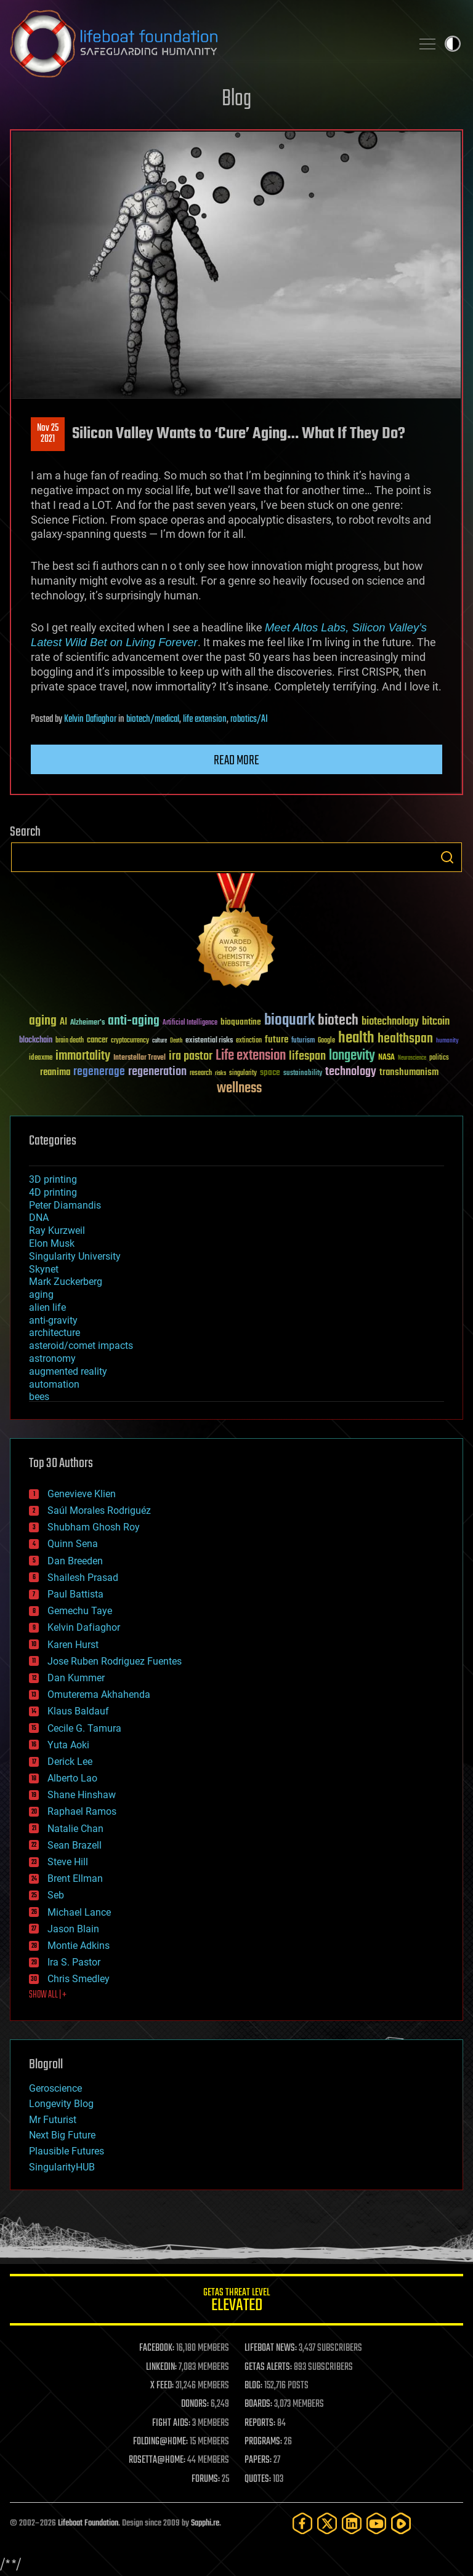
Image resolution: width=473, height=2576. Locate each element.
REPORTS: (260, 2423)
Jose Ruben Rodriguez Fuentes (114, 1661)
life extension (205, 719)
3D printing (53, 1179)
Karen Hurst (73, 1644)
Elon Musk (52, 1243)
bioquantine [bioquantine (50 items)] (240, 1022)
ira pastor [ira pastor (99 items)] (190, 1056)
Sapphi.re (205, 2523)
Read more (236, 760)
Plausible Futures (66, 2151)
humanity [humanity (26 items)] (447, 1041)
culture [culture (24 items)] (159, 1041)
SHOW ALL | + (48, 1995)
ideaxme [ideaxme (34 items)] (40, 1058)
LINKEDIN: (161, 2367)
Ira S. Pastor (73, 1962)
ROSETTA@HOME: (157, 2460)
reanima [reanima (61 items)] (55, 1072)
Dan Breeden (75, 1561)
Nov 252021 (48, 434)
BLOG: (253, 2386)
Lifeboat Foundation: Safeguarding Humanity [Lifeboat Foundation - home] (206, 44)
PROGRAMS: (263, 2442)
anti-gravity (53, 1320)
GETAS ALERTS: (268, 2367)
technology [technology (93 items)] (350, 1072)
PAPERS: (258, 2460)
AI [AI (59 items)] (63, 1022)
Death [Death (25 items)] (176, 1041)
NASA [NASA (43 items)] (386, 1058)
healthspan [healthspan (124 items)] (405, 1039)
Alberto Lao (72, 1778)
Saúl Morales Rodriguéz (99, 1510)
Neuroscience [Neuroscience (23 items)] (412, 1058)
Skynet (44, 1269)
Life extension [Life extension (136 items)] (251, 1056)
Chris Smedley (78, 1979)
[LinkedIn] (352, 2523)
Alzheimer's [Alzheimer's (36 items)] (87, 1023)
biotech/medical (152, 719)
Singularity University (75, 1256)
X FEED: (162, 2386)
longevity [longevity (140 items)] (352, 1056)
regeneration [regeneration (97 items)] (157, 1072)
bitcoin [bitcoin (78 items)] (436, 1021)
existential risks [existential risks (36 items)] (209, 1041)
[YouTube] (376, 2523)
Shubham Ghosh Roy (93, 1527)
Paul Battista (75, 1594)
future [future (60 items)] (276, 1040)
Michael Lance (79, 1912)
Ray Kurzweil (57, 1230)
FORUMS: (206, 2479)
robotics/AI (249, 719)
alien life (47, 1307)
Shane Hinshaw (81, 1795)
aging (41, 1294)
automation (54, 1384)
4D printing (53, 1192)
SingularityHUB (62, 2167)
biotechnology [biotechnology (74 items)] (390, 1021)
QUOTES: (258, 2479)
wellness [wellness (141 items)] (239, 1089)
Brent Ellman (75, 1878)
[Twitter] (327, 2523)
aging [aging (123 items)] (43, 1021)
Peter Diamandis (65, 1205)
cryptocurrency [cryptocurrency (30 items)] (130, 1041)
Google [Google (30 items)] (326, 1041)
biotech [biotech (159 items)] (338, 1020)
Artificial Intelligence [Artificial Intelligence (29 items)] (190, 1023)
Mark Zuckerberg (65, 1281)
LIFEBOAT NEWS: (271, 2348)
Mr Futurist (52, 2120)
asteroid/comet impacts (81, 1345)
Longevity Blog (61, 2104)
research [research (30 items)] (201, 1074)
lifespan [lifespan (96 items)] (307, 1056)
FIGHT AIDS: (171, 2423)
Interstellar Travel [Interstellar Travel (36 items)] (139, 1058)
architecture (54, 1332)
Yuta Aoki (68, 1745)
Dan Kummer (76, 1678)
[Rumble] (401, 2523)
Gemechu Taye (79, 1611)
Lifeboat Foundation (88, 2523)
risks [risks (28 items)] (220, 1073)
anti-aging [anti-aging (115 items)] (134, 1021)
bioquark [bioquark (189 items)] (289, 1021)
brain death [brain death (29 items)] (69, 1041)
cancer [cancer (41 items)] (97, 1041)
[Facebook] (302, 2523)
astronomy (52, 1358)
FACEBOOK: (156, 2348)
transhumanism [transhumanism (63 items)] (409, 1072)
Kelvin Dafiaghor (90, 719)
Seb (55, 1895)
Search (447, 857)
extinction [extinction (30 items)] (249, 1041)
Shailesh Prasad (82, 1577)
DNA (39, 1217)
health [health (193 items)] (356, 1038)
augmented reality (68, 1371)
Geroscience (55, 2088)
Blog (236, 99)
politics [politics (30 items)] (439, 1058)
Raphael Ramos (81, 1811)
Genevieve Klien (81, 1494)
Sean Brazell (74, 1845)
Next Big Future (62, 2135)
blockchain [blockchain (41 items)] (35, 1041)
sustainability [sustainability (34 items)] (302, 1074)
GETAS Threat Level (236, 2302)
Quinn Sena (72, 1544)
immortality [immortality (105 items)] (82, 1056)
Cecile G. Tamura (84, 1728)
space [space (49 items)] (270, 1072)
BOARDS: (258, 2404)
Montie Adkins (78, 1945)
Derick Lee (69, 1761)
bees (39, 1396)
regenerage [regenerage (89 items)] (99, 1072)
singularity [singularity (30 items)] (243, 1074)
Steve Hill (67, 1862)
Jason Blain (73, 1929)
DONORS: (195, 2404)
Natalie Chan (75, 1828)
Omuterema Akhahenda (98, 1694)
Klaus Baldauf (78, 1711)
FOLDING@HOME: (160, 2442)
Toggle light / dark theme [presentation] (453, 44)
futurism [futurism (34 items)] (303, 1041)
